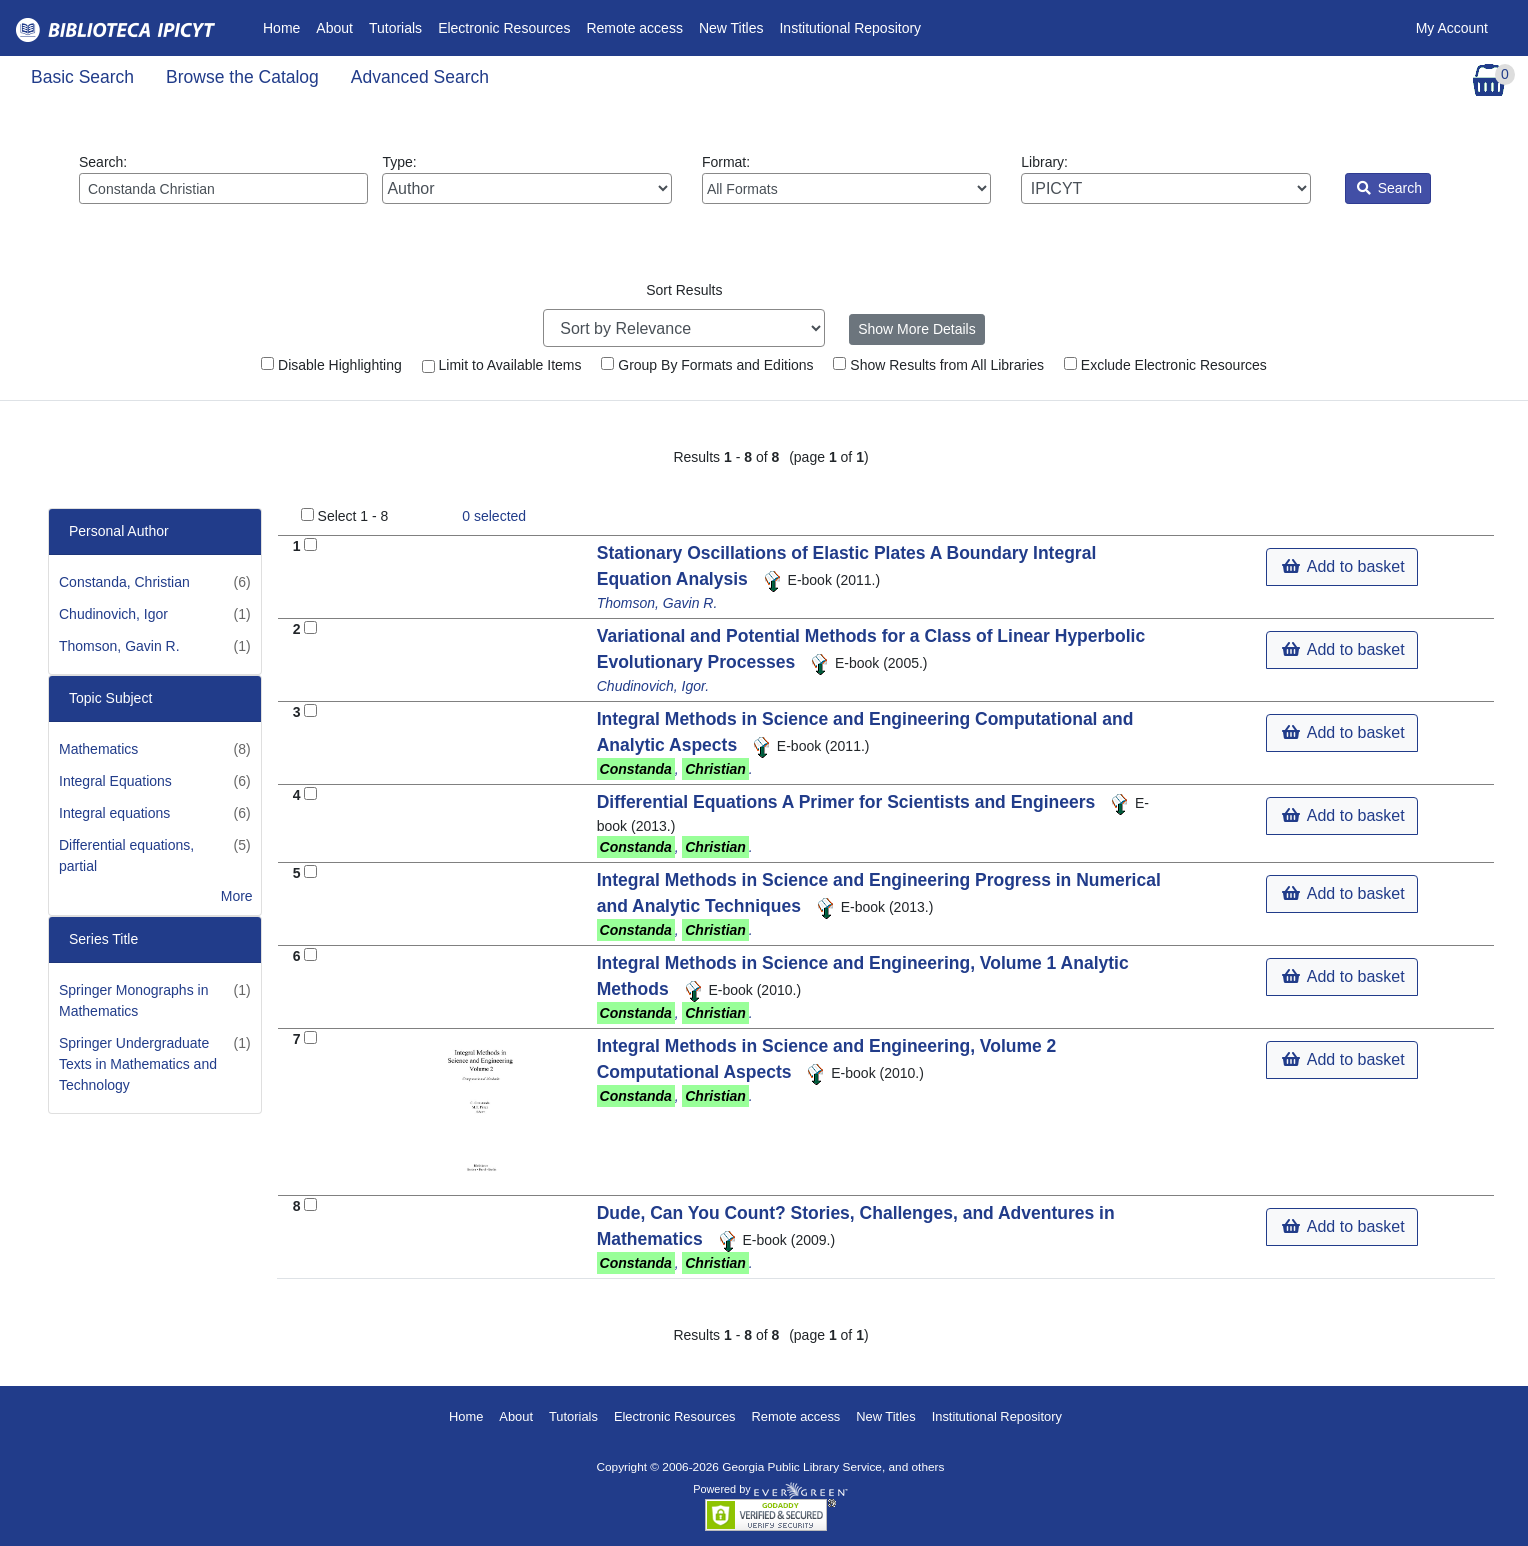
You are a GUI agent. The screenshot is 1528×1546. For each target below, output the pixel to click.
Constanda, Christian (124, 582)
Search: (223, 179)
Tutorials (395, 28)
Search (1389, 188)
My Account (1452, 28)
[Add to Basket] (310, 544)
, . (675, 769)
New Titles (731, 28)
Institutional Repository (850, 28)
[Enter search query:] (223, 188)
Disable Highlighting (331, 365)
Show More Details (917, 329)
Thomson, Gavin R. (119, 646)
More (237, 896)
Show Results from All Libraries (938, 365)
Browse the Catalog (242, 77)
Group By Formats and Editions (707, 365)
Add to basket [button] (1343, 566)
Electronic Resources (504, 28)
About (334, 28)
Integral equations (114, 813)
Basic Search (82, 77)
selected (494, 516)
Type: (526, 179)
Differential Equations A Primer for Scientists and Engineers (848, 802)
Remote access (634, 28)
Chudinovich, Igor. (653, 686)
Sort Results (684, 290)
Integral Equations (115, 781)
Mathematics (98, 749)
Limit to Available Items (502, 365)
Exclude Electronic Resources (1165, 365)
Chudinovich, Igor (113, 614)
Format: (846, 179)
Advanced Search (420, 77)
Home (285, 26)
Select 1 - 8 (353, 516)
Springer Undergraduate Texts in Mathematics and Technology (138, 1064)
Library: (1165, 179)
